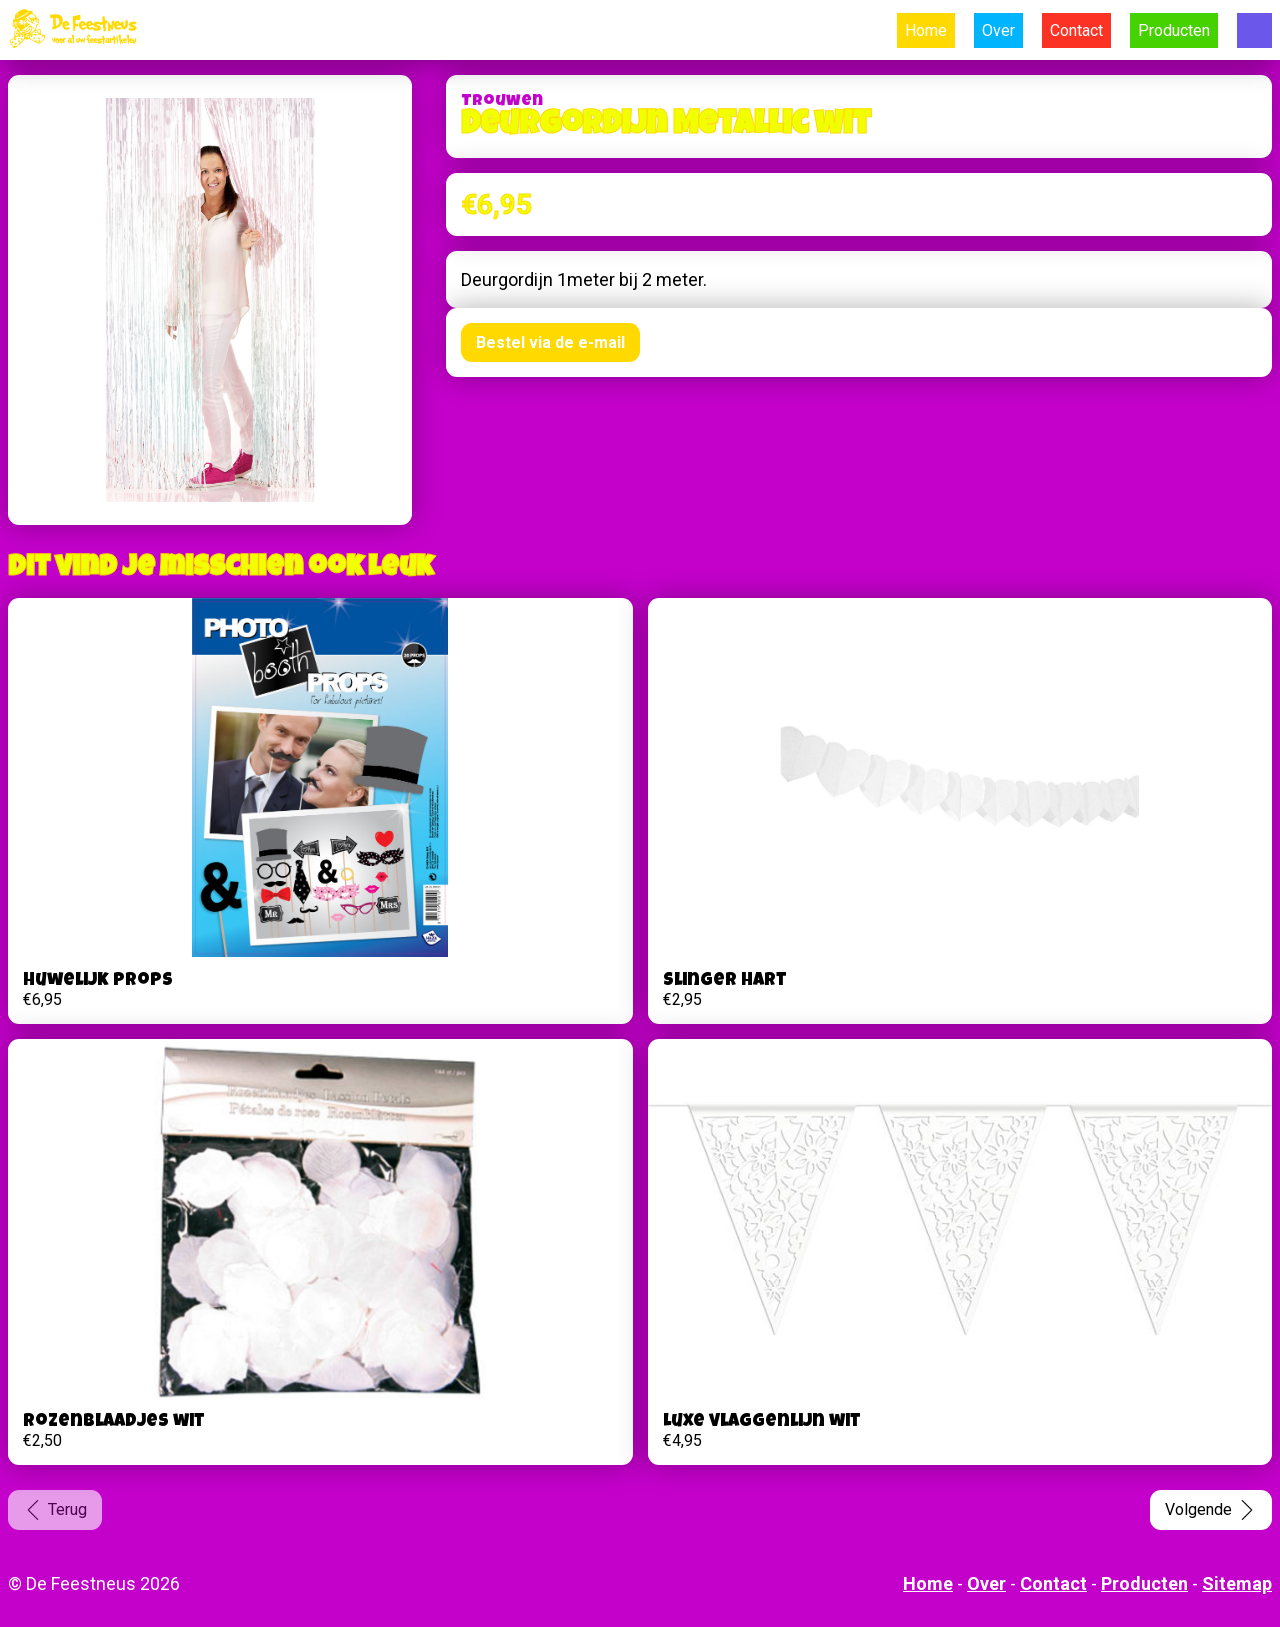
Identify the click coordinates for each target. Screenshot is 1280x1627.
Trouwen (502, 102)
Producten (1174, 30)
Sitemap (1237, 1583)
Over (998, 30)
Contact (1076, 30)
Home (926, 30)
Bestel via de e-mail (550, 342)
